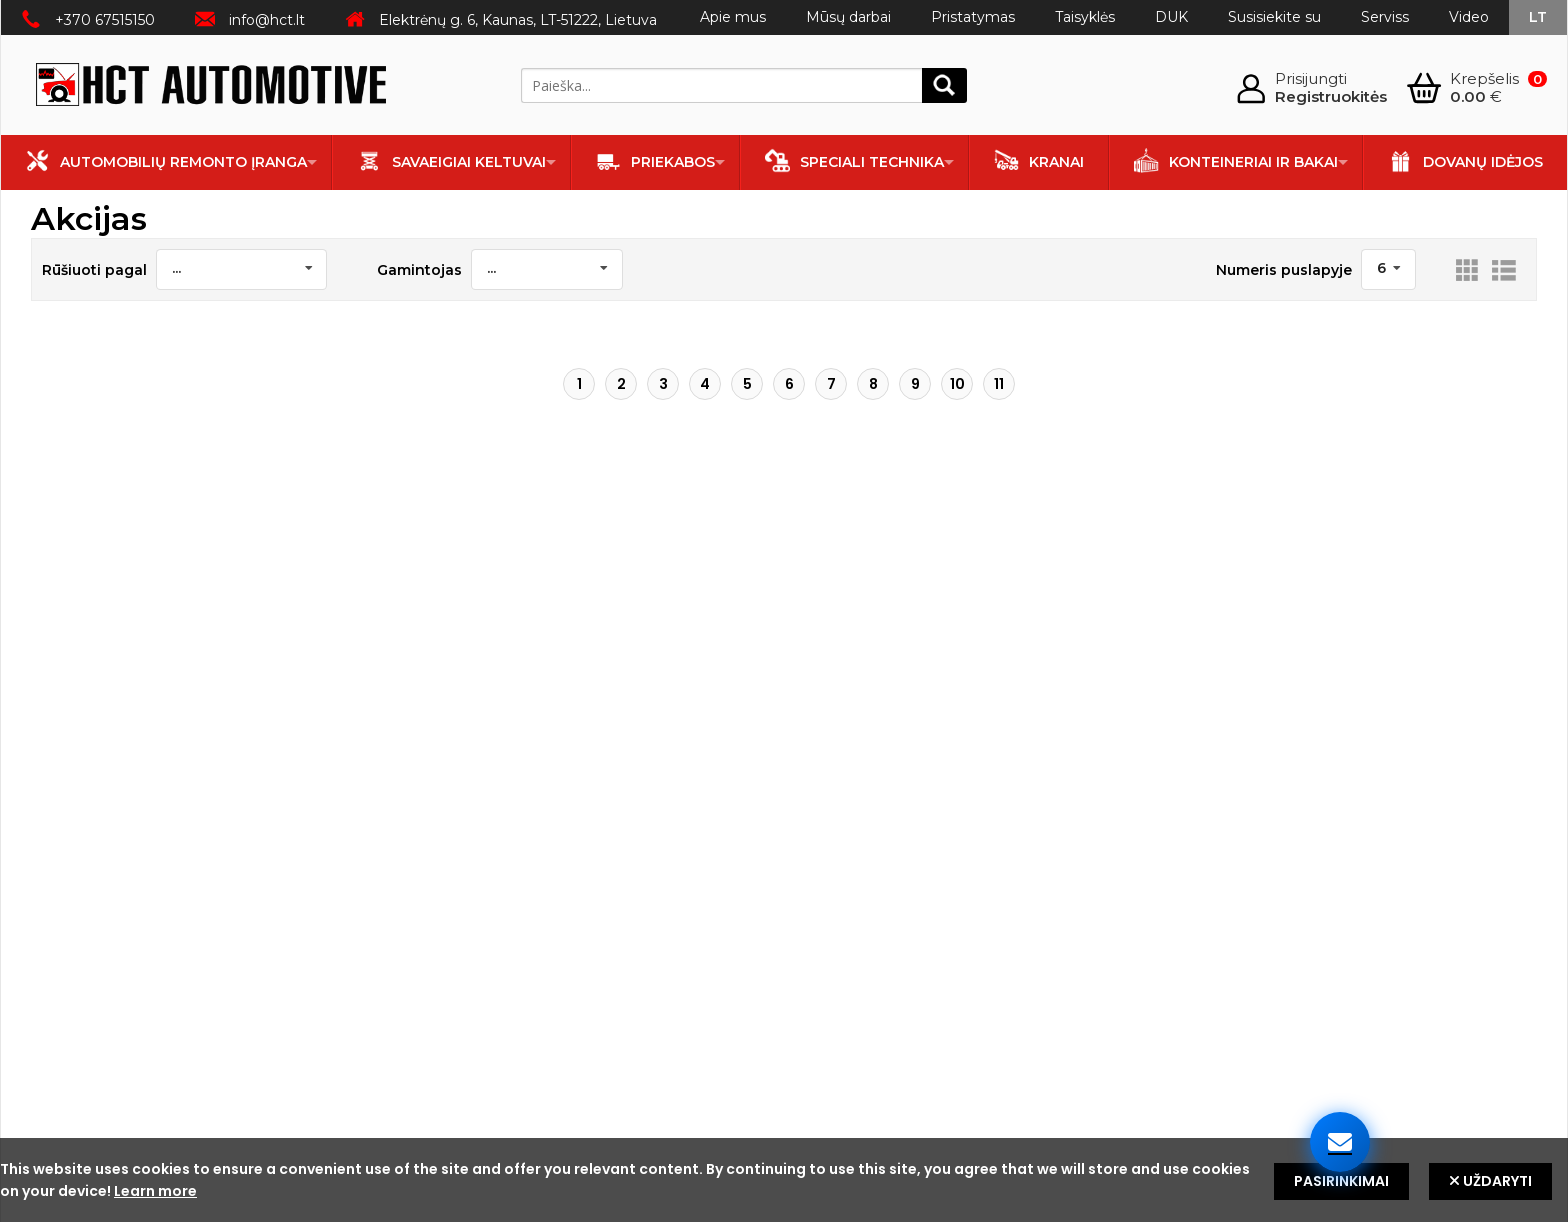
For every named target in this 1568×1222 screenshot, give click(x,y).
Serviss (1385, 17)
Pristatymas (973, 17)
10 (957, 384)
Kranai (1039, 160)
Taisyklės (1085, 17)
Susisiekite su (1274, 17)
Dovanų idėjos (1465, 160)
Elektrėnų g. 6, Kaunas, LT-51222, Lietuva (518, 20)
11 (999, 384)
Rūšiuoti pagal (94, 270)
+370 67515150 (105, 20)
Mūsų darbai (848, 17)
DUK (1171, 17)
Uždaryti (1490, 1181)
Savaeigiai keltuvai (451, 160)
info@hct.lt (267, 20)
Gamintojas (419, 270)
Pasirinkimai (1341, 1181)
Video (1469, 17)
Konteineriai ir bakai (1236, 160)
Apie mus (733, 17)
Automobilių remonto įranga (166, 160)
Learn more (155, 1191)
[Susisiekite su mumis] (1340, 1142)
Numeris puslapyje (1284, 270)
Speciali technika (854, 160)
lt (1538, 17)
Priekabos (655, 160)
